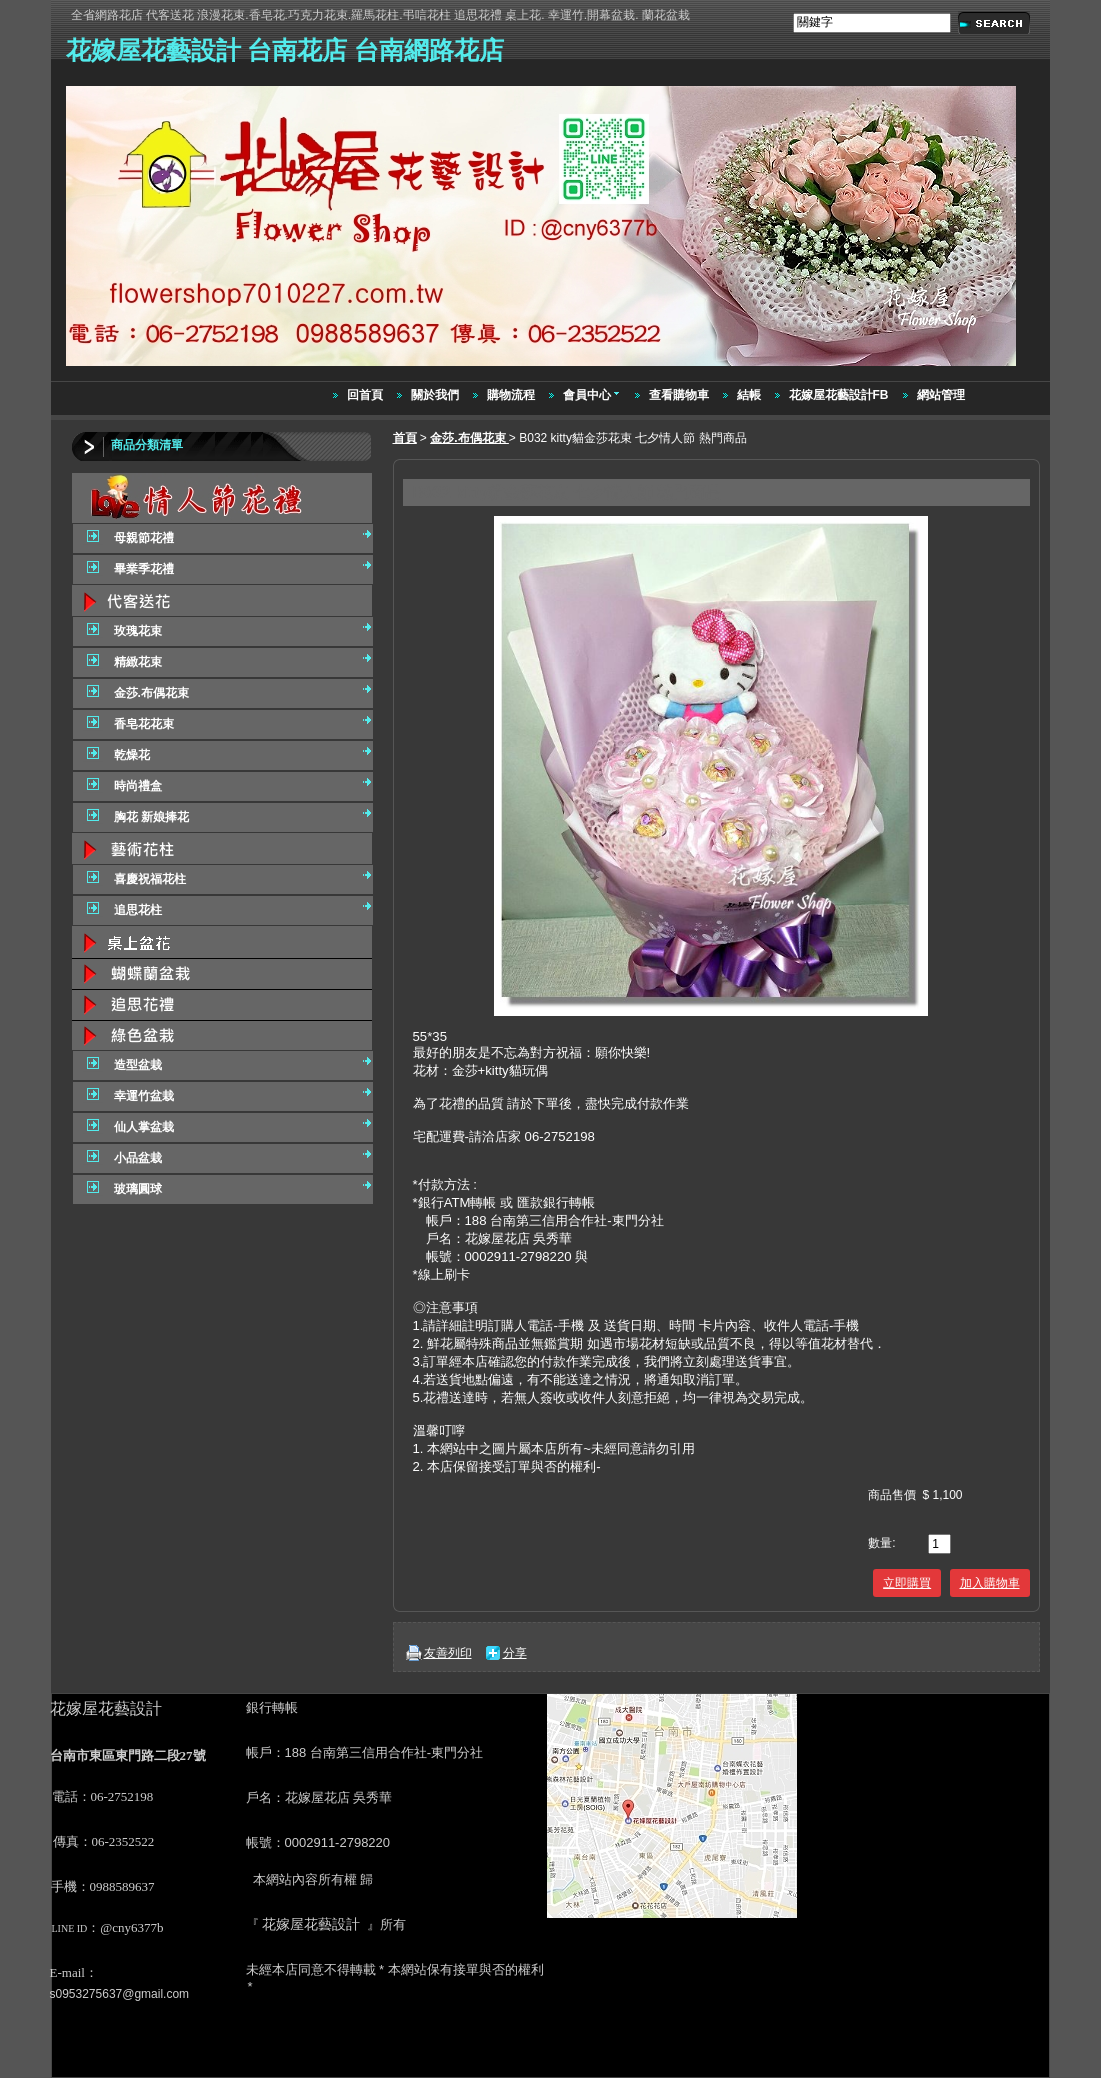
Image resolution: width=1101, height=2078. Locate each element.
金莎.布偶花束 (469, 438)
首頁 (405, 438)
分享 (515, 1653)
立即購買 (907, 1583)
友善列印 (448, 1653)
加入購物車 (990, 1583)
